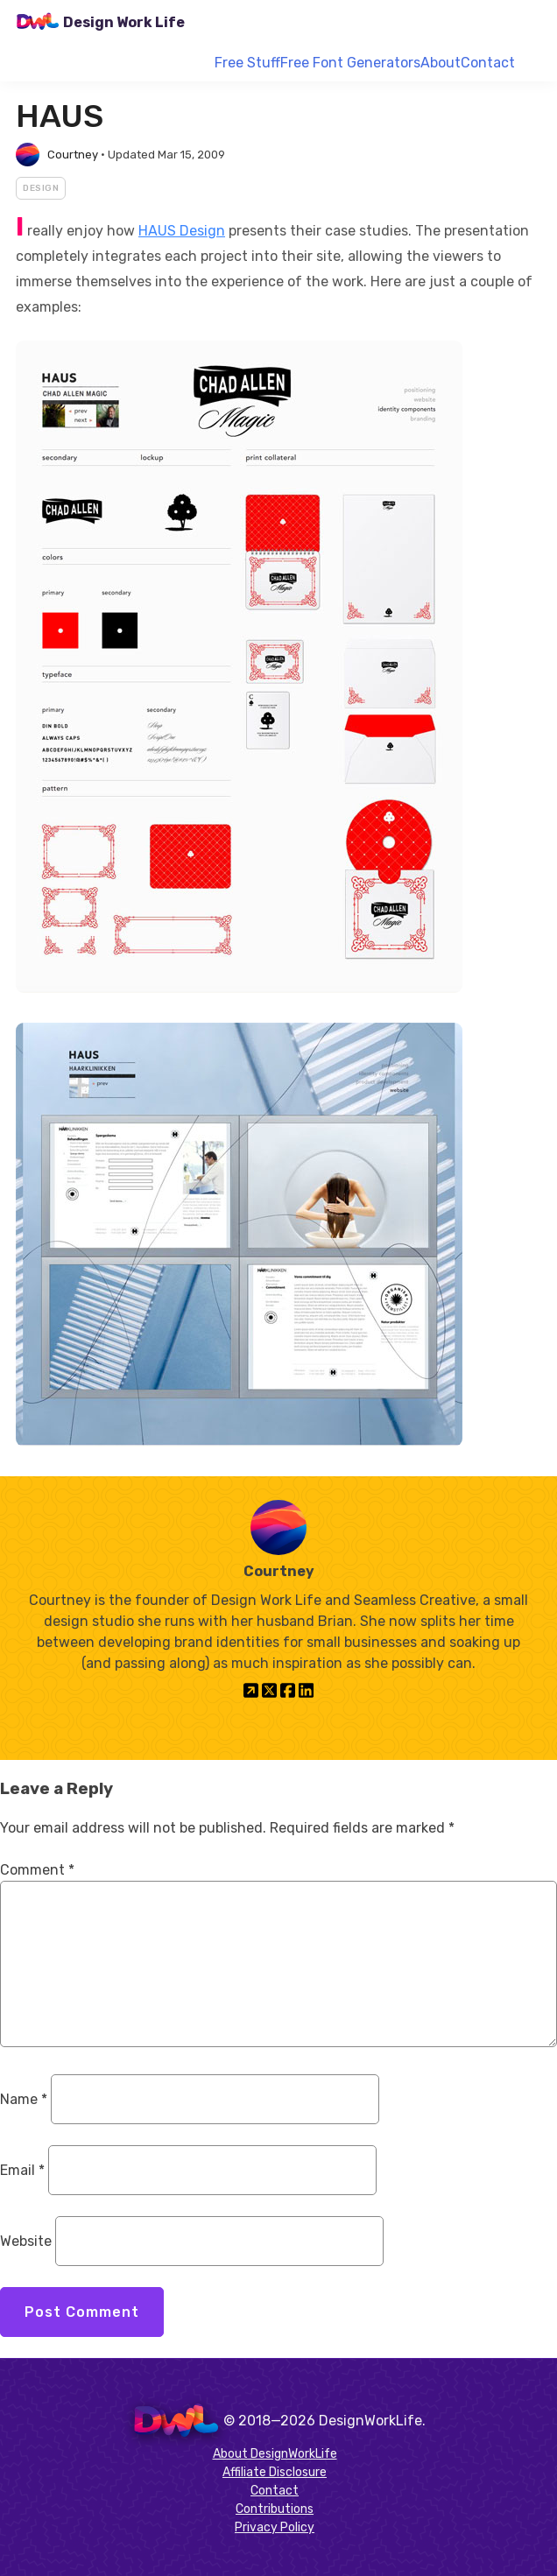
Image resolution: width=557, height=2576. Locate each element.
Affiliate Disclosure (274, 2472)
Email (22, 2170)
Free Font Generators (350, 62)
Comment (37, 1870)
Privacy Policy (274, 2527)
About (440, 62)
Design (41, 188)
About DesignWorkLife (275, 2453)
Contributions (275, 2509)
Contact (488, 62)
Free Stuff (247, 62)
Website (26, 2241)
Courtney (72, 154)
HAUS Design (181, 230)
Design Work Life (124, 22)
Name (23, 2099)
